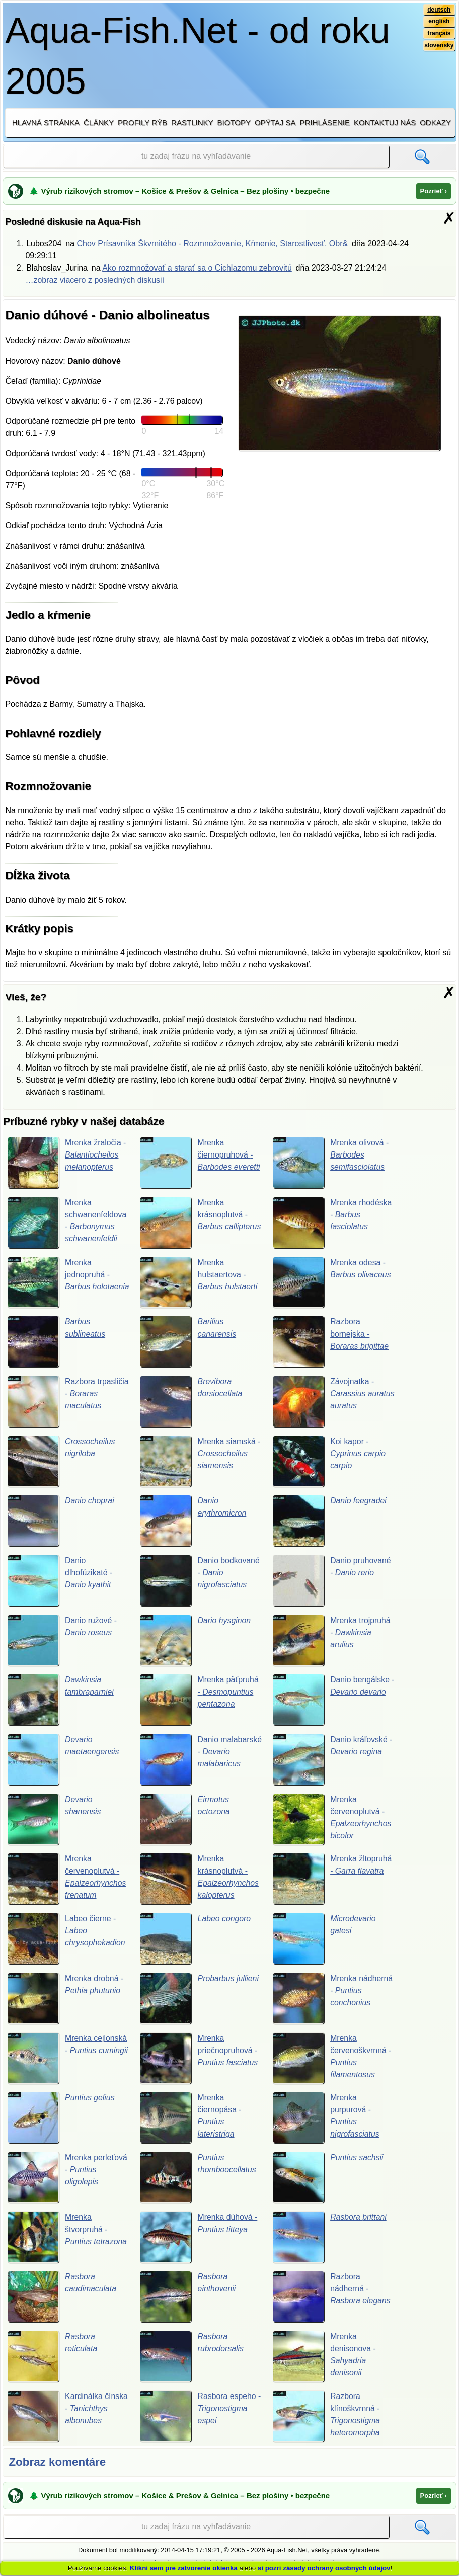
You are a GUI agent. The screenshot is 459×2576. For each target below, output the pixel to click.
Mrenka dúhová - (199, 2239)
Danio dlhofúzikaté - (60, 1581)
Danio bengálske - (332, 1700)
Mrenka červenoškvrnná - (332, 2059)
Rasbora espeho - (201, 2418)
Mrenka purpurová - (326, 2119)
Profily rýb (142, 122)
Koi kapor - (330, 1461)
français (439, 33)
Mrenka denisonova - (324, 2358)
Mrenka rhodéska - (333, 1222)
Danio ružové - (63, 1641)
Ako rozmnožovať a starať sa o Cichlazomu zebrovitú (197, 267)
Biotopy (234, 122)
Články (99, 122)
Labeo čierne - (67, 1940)
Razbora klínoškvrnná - (327, 2418)
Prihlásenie (325, 122)
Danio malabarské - (192, 1760)
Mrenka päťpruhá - (199, 1700)
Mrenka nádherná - (333, 1999)
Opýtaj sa (275, 122)
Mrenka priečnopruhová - (199, 2059)
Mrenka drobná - (66, 1999)
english (439, 21)
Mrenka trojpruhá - (332, 1641)
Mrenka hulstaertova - (199, 1282)
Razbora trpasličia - (55, 1402)
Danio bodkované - (200, 1581)
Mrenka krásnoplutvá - (201, 1222)
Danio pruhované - (332, 1581)
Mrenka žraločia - (67, 1162)
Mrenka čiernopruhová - (200, 1162)
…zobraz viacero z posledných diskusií (94, 280)
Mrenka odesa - (332, 1282)
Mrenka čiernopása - (191, 2119)
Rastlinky (192, 122)
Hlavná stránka (46, 122)
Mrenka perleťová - (68, 2179)
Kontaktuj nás (385, 122)
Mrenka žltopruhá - (333, 1880)
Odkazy (435, 122)
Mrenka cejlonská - (68, 2059)
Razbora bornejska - (331, 1342)
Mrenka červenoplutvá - (332, 1820)
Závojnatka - (330, 1402)
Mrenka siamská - (200, 1461)
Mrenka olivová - (331, 1162)
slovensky (438, 45)
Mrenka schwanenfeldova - (67, 1222)
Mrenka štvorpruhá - (68, 2239)
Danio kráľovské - (333, 1760)
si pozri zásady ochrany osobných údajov (324, 2568)
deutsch (439, 9)
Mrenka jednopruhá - (59, 1282)
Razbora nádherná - (332, 2299)
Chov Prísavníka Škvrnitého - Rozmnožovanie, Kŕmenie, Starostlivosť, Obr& (212, 243)
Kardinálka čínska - (68, 2418)
